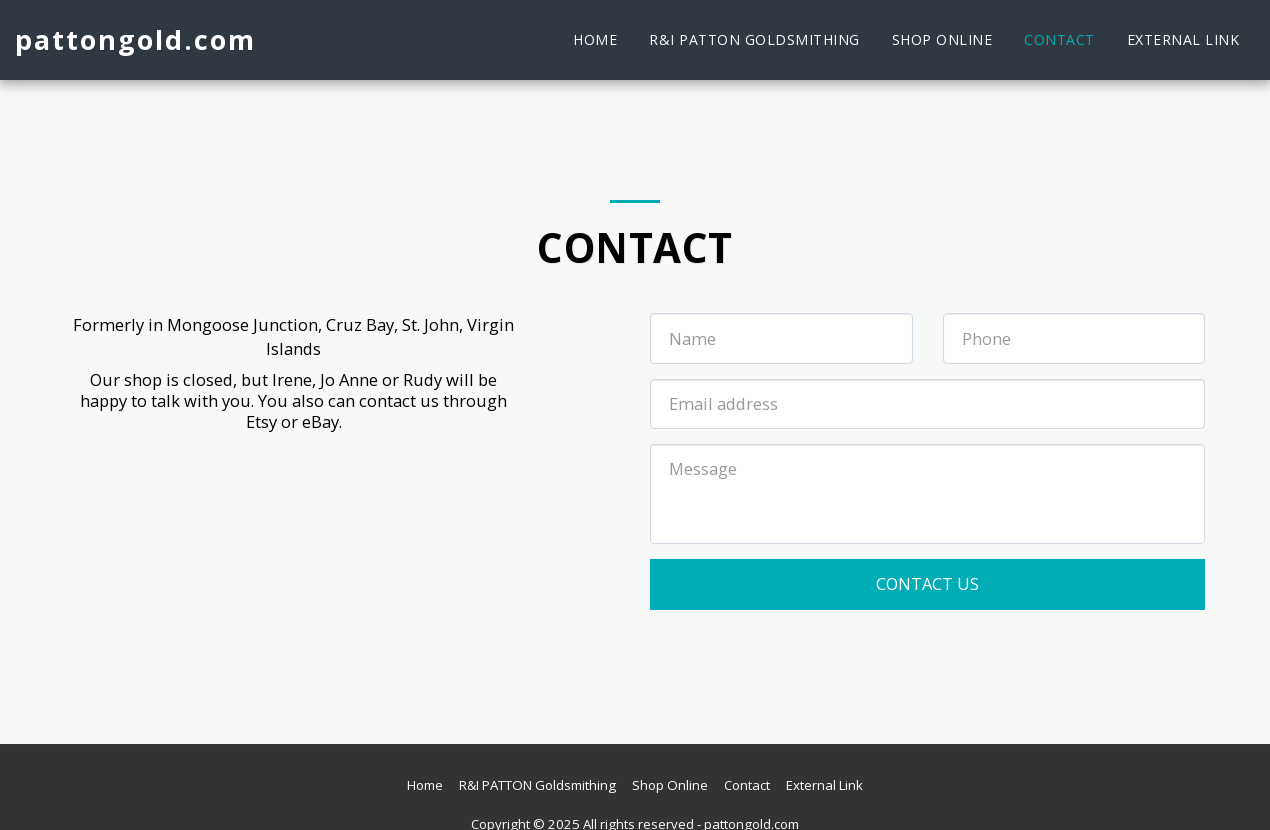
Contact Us (927, 583)
